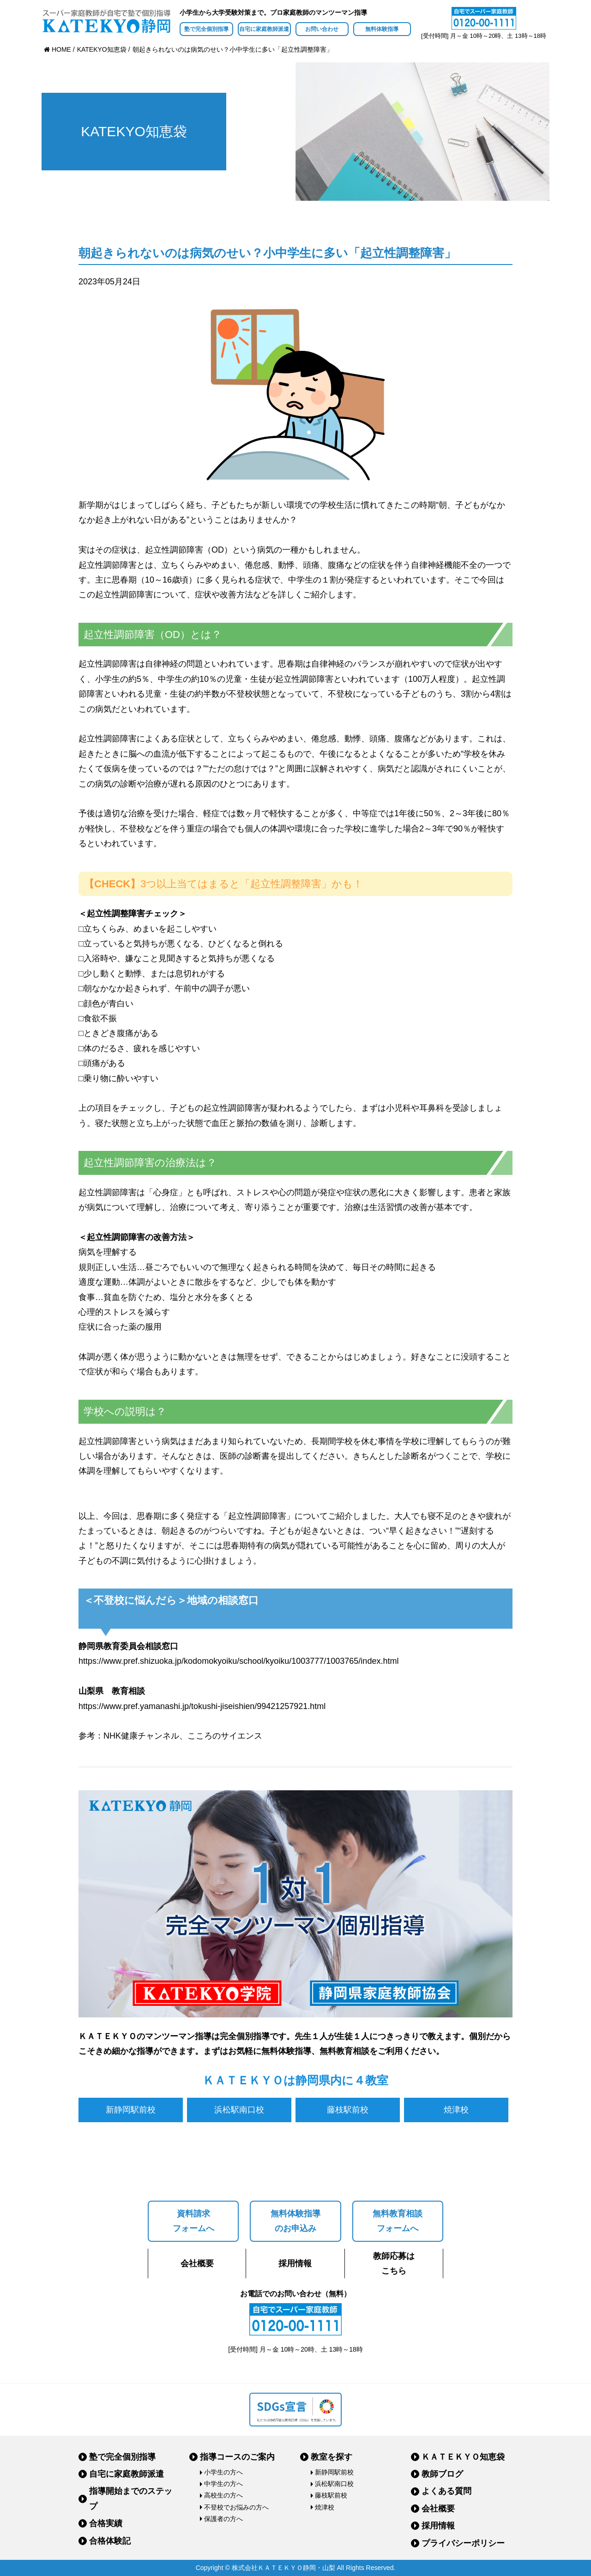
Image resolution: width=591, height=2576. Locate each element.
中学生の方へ (223, 2483)
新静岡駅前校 (131, 2109)
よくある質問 (446, 2491)
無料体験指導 (381, 29)
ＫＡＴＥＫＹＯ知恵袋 (463, 2457)
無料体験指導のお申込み (295, 2221)
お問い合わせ (321, 29)
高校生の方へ (223, 2495)
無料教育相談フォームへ (397, 2221)
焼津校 (456, 2109)
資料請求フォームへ (193, 2221)
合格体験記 (110, 2541)
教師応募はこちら (394, 2263)
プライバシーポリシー (463, 2543)
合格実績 (105, 2523)
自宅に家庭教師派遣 (264, 29)
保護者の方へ (223, 2518)
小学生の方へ (223, 2472)
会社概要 (197, 2263)
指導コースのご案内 (237, 2457)
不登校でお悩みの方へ (236, 2507)
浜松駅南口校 (239, 2109)
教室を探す (331, 2457)
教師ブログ (442, 2474)
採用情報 (295, 2263)
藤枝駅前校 (347, 2109)
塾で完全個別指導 (206, 29)
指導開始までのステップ (130, 2498)
